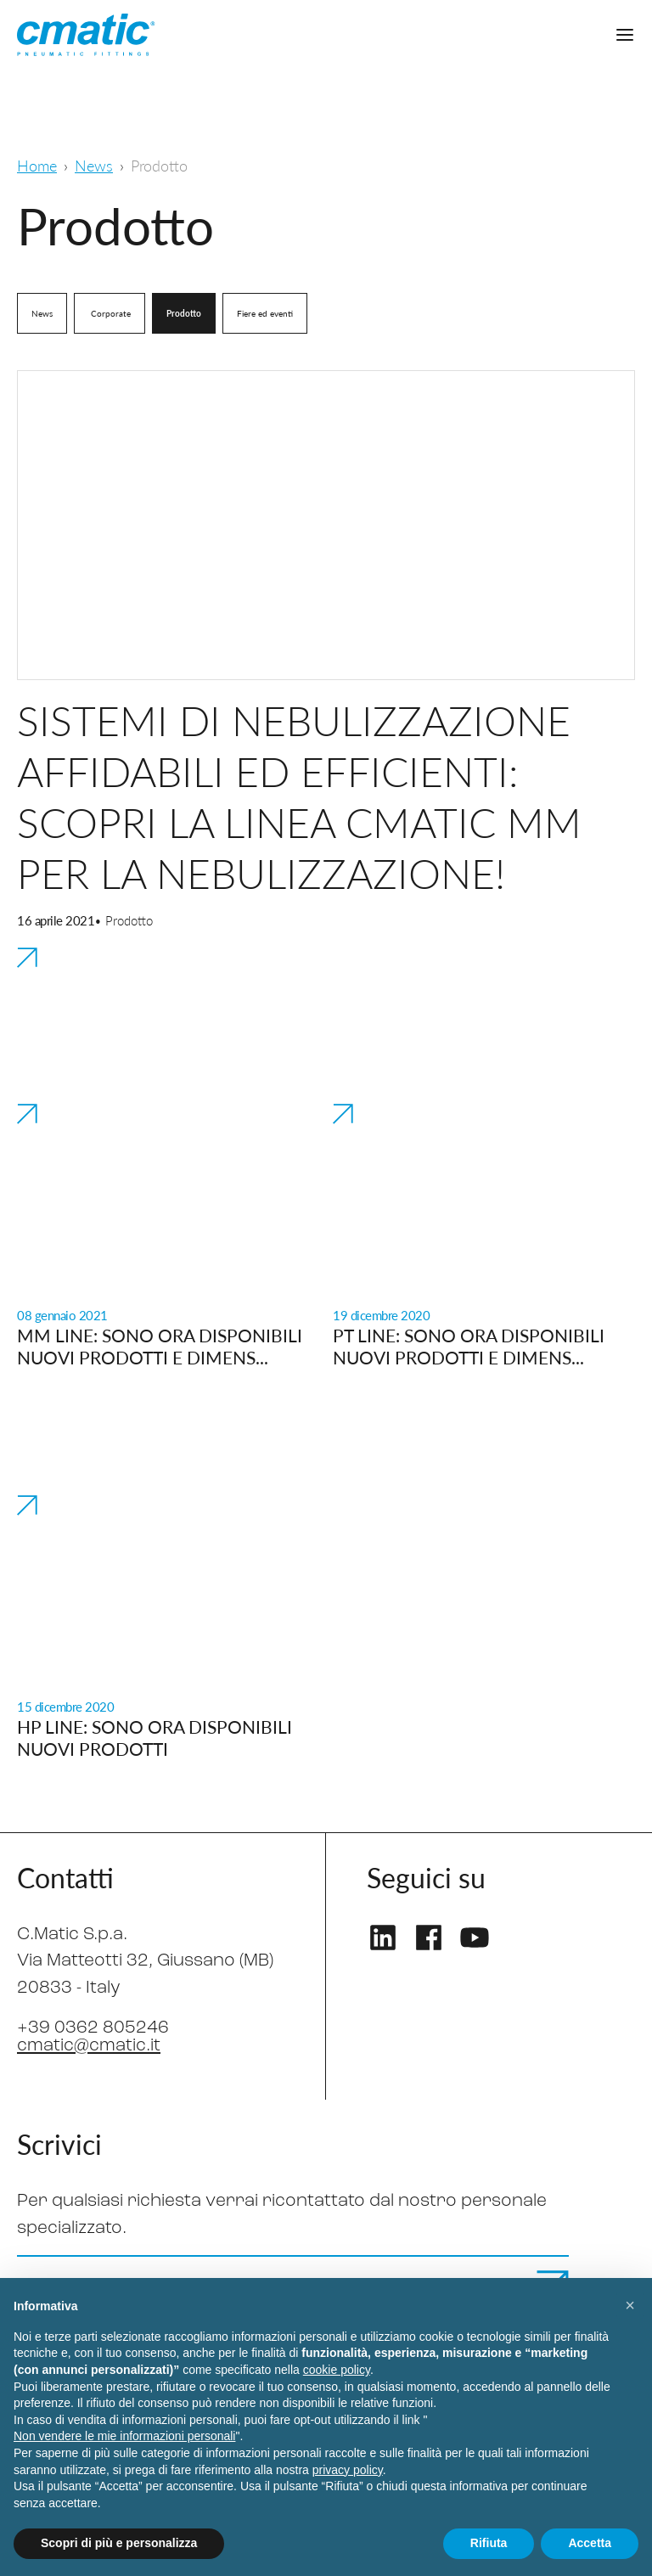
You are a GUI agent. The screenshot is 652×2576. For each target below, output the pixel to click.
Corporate (109, 313)
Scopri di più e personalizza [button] (119, 2543)
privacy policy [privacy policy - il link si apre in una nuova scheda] (347, 2470)
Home (37, 165)
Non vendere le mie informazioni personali (124, 2436)
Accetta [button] (589, 2543)
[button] (630, 2305)
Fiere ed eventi (265, 313)
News (94, 165)
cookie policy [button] (336, 2369)
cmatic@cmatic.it (88, 2046)
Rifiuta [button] (489, 2543)
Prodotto (183, 313)
